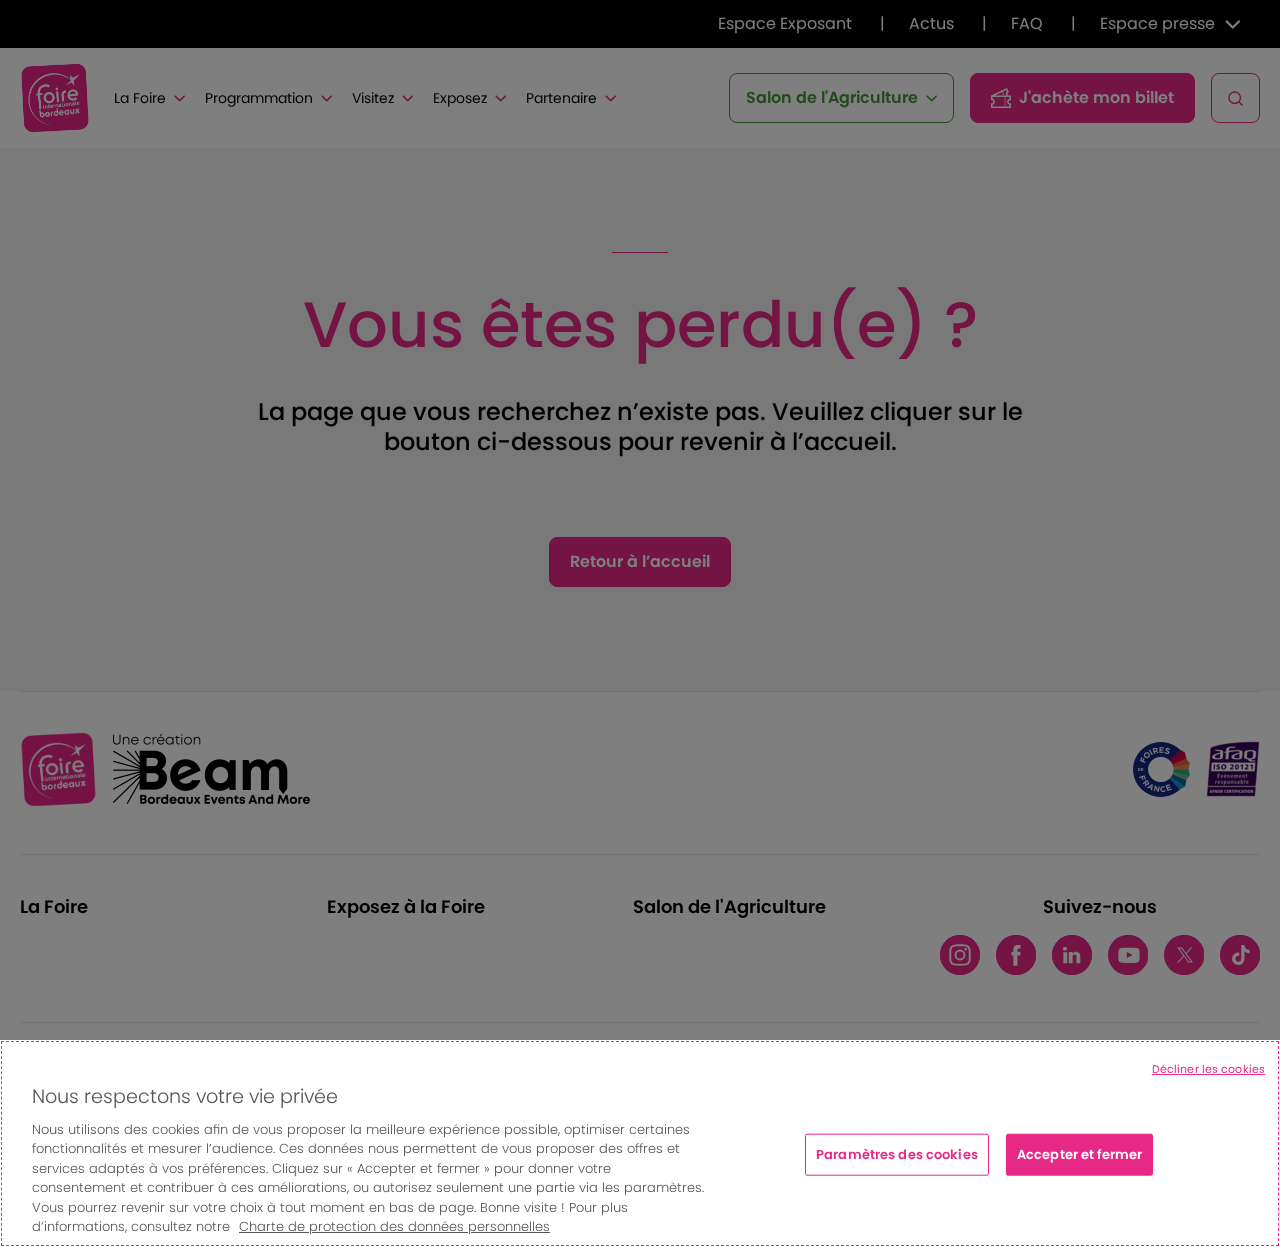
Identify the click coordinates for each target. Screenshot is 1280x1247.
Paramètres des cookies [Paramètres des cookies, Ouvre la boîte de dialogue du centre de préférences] (897, 1154)
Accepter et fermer (1079, 1154)
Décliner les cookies (1208, 1069)
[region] (640, 1143)
